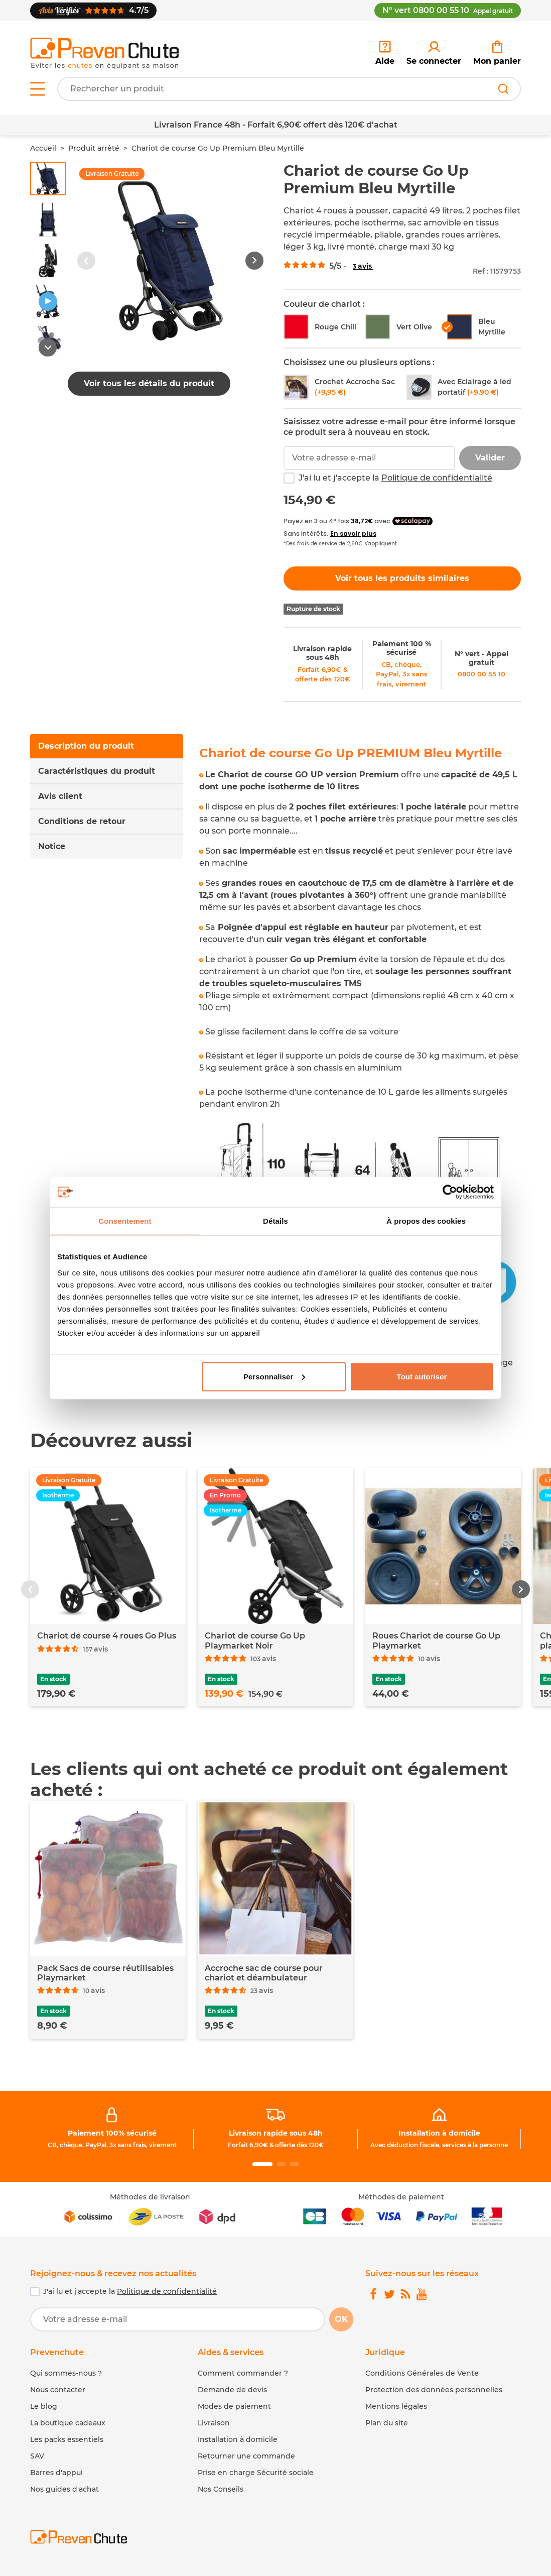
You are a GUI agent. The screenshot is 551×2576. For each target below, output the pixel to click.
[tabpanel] (360, 1063)
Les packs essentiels (66, 2439)
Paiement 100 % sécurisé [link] (401, 648)
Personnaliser (274, 1376)
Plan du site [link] (386, 2422)
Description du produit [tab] (86, 746)
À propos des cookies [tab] (426, 1221)
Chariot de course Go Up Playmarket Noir (255, 1640)
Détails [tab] (275, 1221)
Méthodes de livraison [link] (150, 2196)
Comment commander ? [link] (243, 2373)
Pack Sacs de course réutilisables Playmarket (105, 1972)
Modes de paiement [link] (234, 2406)
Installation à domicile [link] (439, 2133)
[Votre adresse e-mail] (177, 2319)
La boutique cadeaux (67, 2422)
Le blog (43, 2406)
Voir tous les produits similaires (402, 578)
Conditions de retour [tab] (81, 821)
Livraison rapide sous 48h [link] (322, 653)
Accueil (43, 148)
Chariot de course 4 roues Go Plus (106, 1636)
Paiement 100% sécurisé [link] (112, 2133)
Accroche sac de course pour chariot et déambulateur (264, 1972)
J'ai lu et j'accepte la (395, 478)
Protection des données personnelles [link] (433, 2389)
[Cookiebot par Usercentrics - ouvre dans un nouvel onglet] (450, 1192)
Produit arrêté (93, 148)
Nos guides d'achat (64, 2489)
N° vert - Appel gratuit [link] (481, 658)
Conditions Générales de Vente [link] (422, 2373)
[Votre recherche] (289, 89)
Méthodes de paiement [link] (401, 2196)
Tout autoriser (422, 1376)
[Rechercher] (503, 89)
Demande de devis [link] (232, 2389)
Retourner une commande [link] (246, 2456)
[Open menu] (37, 88)
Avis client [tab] (60, 796)
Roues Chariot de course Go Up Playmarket (436, 1640)
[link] (433, 53)
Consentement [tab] (124, 1221)
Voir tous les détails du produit (149, 383)
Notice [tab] (51, 846)
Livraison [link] (214, 2422)
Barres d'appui (56, 2472)
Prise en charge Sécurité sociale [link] (256, 2472)
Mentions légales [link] (396, 2406)
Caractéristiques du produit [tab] (96, 771)
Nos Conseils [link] (220, 2489)
